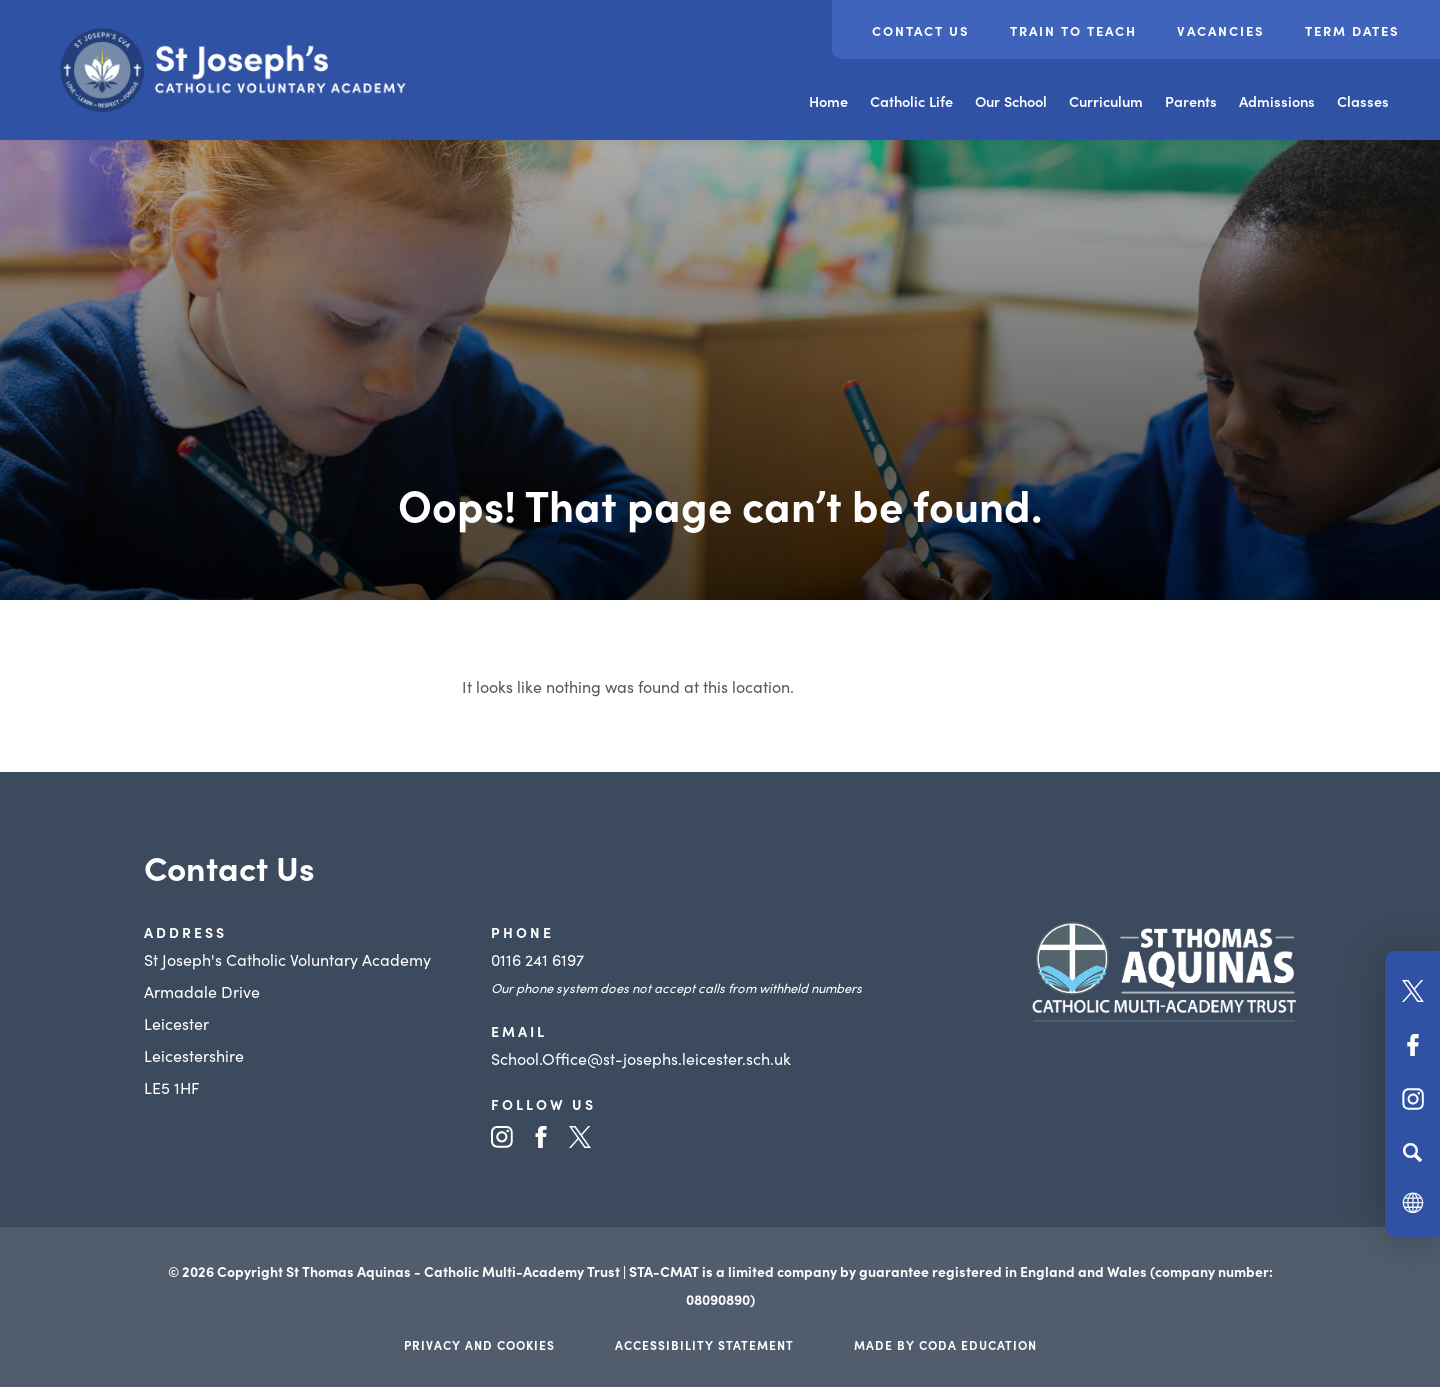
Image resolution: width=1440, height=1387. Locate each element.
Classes (1363, 101)
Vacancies (1221, 30)
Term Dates (1352, 30)
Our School (1011, 101)
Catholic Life (911, 101)
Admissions (1277, 101)
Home (828, 101)
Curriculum (1106, 101)
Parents (1191, 101)
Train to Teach (1073, 30)
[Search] (1412, 1152)
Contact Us (921, 30)
